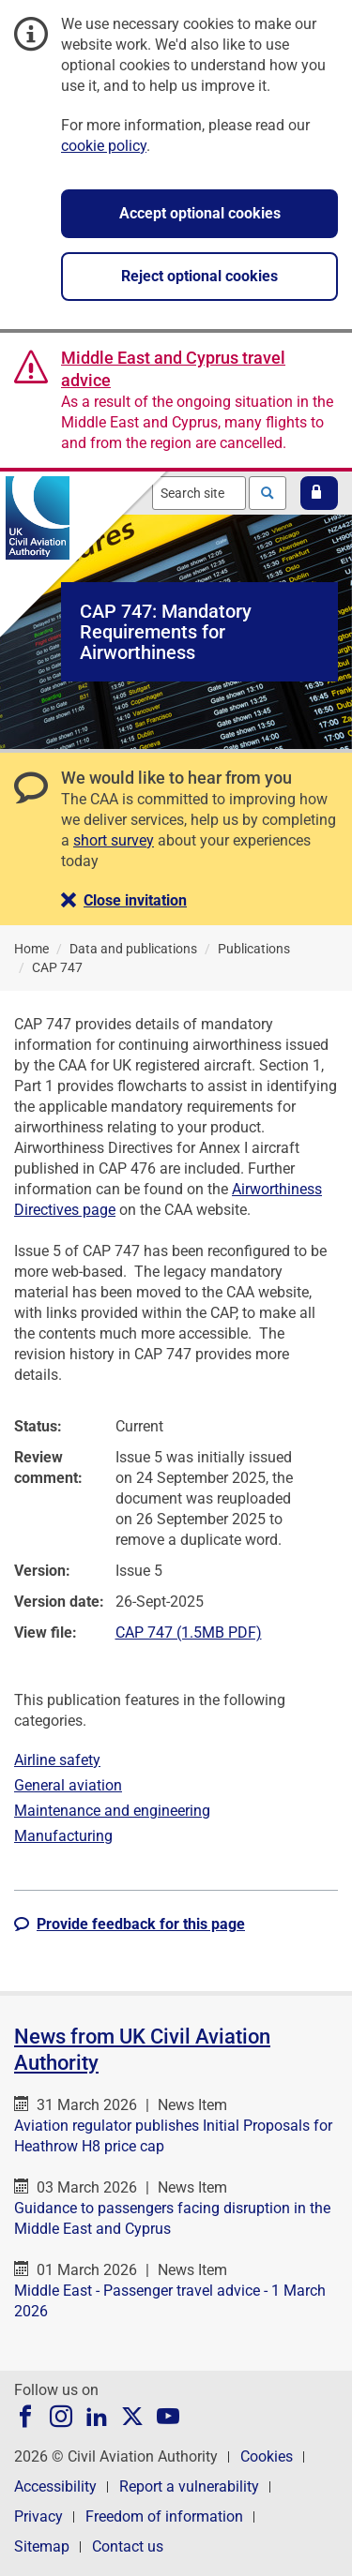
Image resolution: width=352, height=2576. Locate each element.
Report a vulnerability (189, 2486)
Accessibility (55, 2486)
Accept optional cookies (200, 213)
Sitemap (41, 2546)
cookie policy (103, 146)
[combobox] (199, 493)
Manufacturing (63, 1836)
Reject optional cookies (199, 276)
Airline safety (57, 1760)
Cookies (266, 2456)
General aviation (68, 1785)
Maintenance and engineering (112, 1811)
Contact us (127, 2546)
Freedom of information (164, 2516)
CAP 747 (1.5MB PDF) (188, 1632)
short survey (113, 840)
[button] (319, 493)
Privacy (38, 2516)
